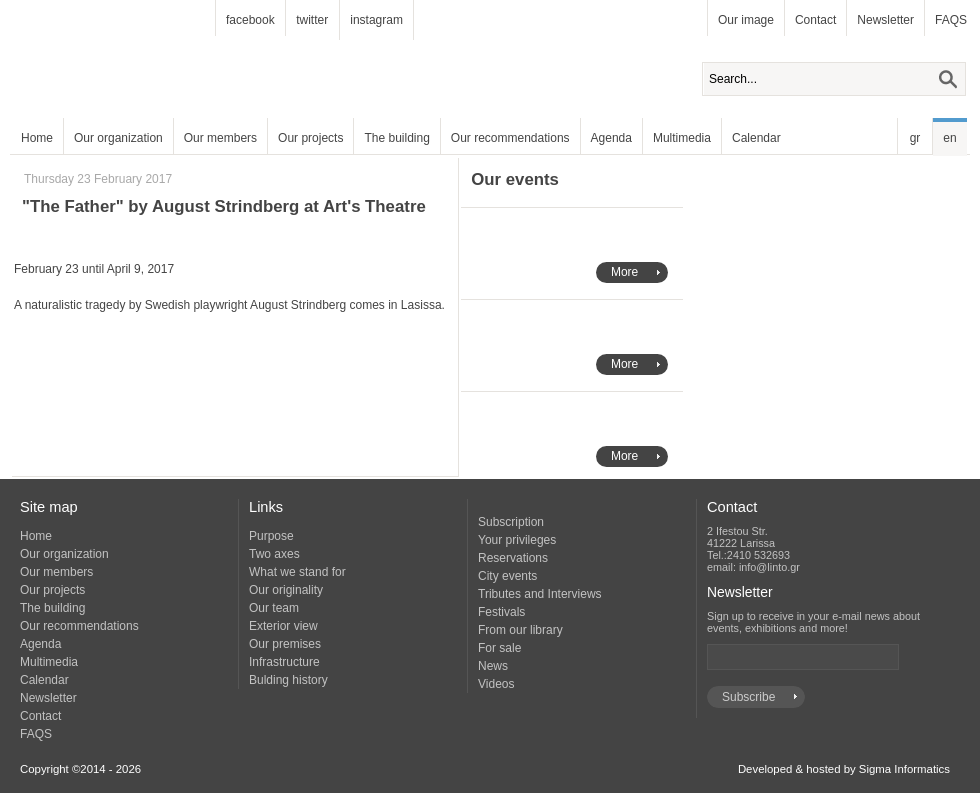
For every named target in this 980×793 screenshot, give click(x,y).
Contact (815, 20)
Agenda (611, 138)
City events (507, 576)
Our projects (310, 138)
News (493, 666)
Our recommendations (510, 138)
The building (396, 138)
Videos (496, 684)
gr (915, 138)
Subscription (511, 522)
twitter (312, 20)
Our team (274, 608)
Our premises (285, 644)
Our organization (118, 138)
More (624, 272)
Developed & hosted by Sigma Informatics (844, 769)
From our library (520, 630)
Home (37, 138)
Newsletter (885, 20)
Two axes (274, 554)
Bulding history (288, 680)
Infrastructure (284, 662)
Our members (220, 138)
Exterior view (283, 626)
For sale (499, 648)
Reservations (513, 558)
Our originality (286, 590)
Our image (746, 20)
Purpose (271, 536)
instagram (376, 20)
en (949, 138)
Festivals (501, 612)
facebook (250, 20)
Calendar (756, 138)
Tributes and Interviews (540, 594)
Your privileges (517, 540)
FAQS (951, 20)
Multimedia (682, 138)
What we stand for (297, 572)
